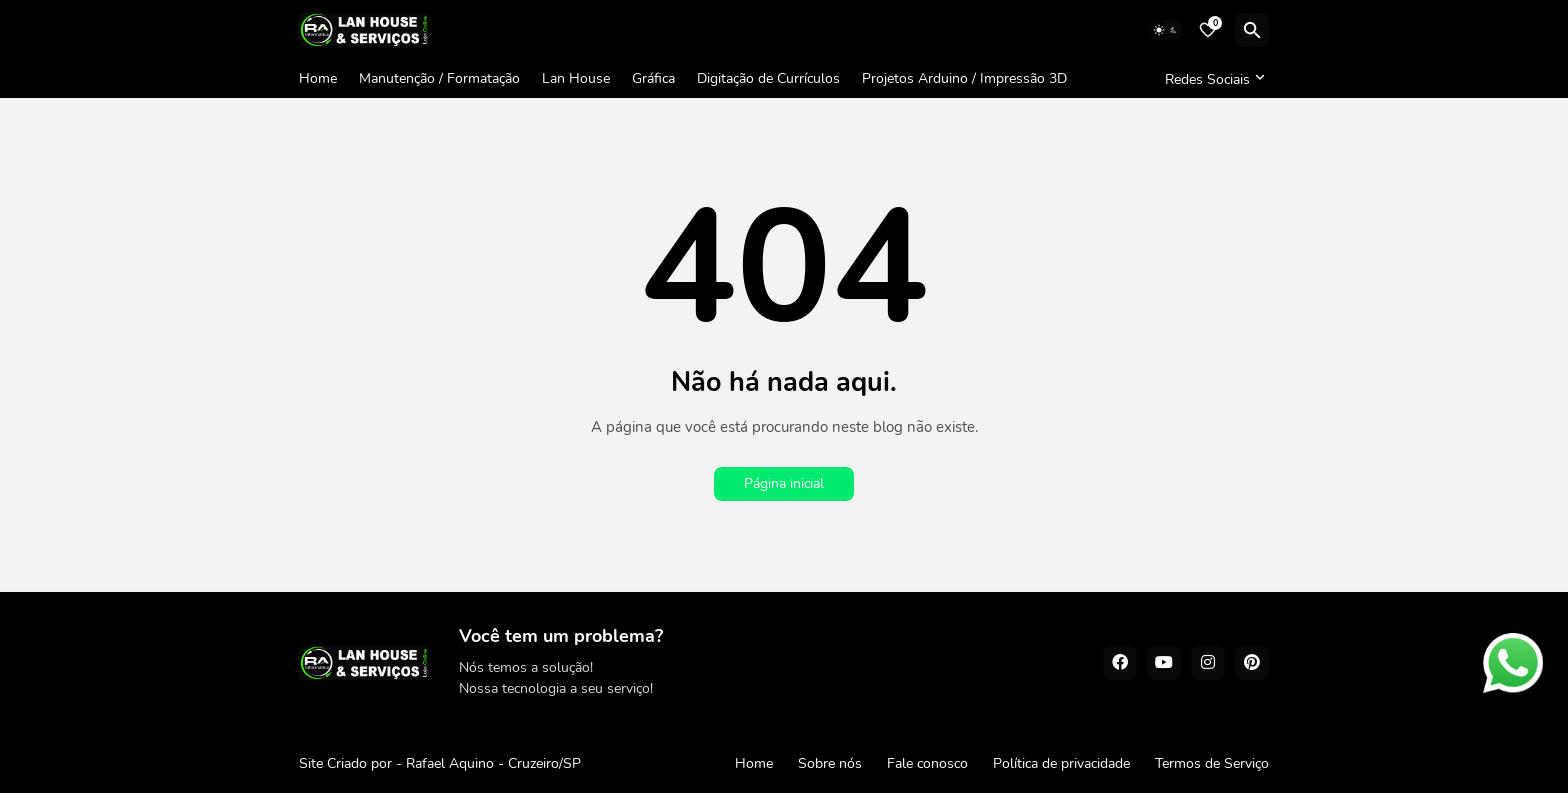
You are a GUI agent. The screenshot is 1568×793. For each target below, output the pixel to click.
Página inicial (784, 483)
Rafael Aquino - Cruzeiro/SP (493, 763)
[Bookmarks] (1208, 30)
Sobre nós (830, 763)
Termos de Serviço (1212, 763)
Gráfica (653, 78)
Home (318, 78)
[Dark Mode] (1166, 30)
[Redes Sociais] (1212, 79)
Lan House (576, 78)
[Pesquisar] (1252, 30)
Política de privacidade (1061, 763)
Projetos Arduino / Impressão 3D (964, 78)
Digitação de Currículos (768, 78)
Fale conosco (927, 763)
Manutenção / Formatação (439, 78)
